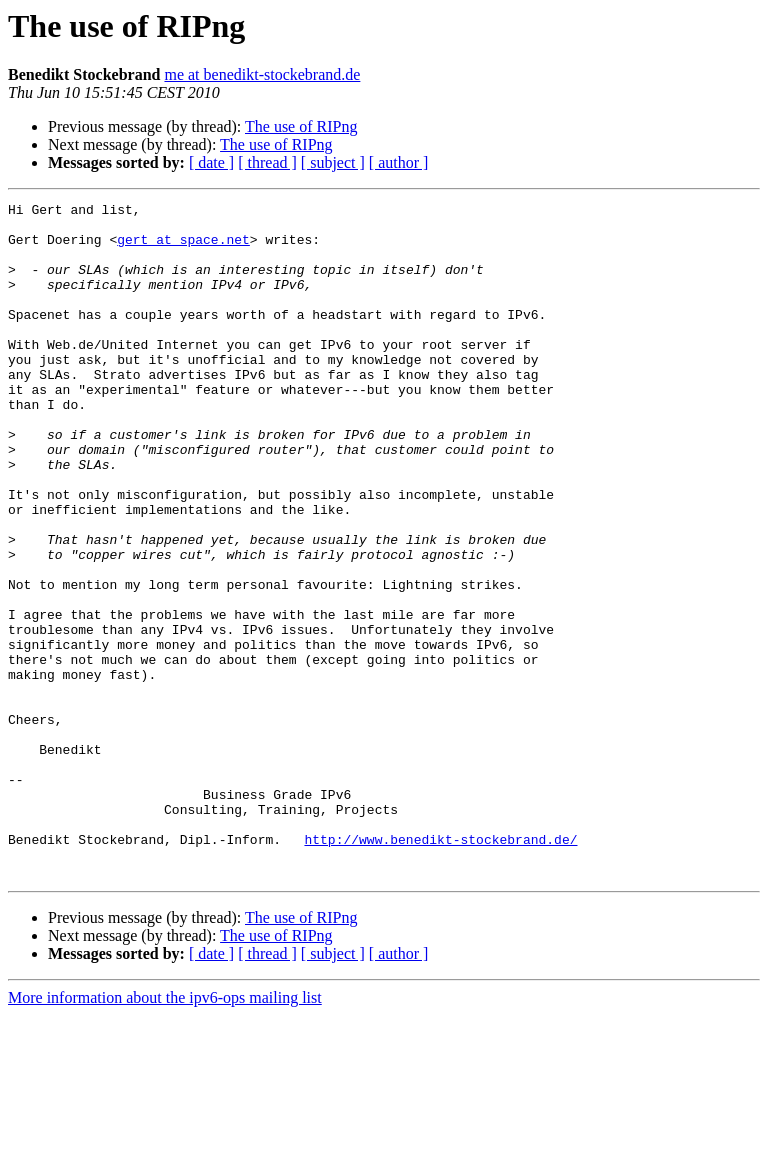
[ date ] (211, 162)
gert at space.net (183, 248)
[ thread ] (267, 162)
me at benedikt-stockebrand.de (262, 74)
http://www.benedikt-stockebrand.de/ (440, 968)
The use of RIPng (301, 126)
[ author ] (399, 162)
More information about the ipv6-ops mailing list (165, 1132)
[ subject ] (333, 162)
